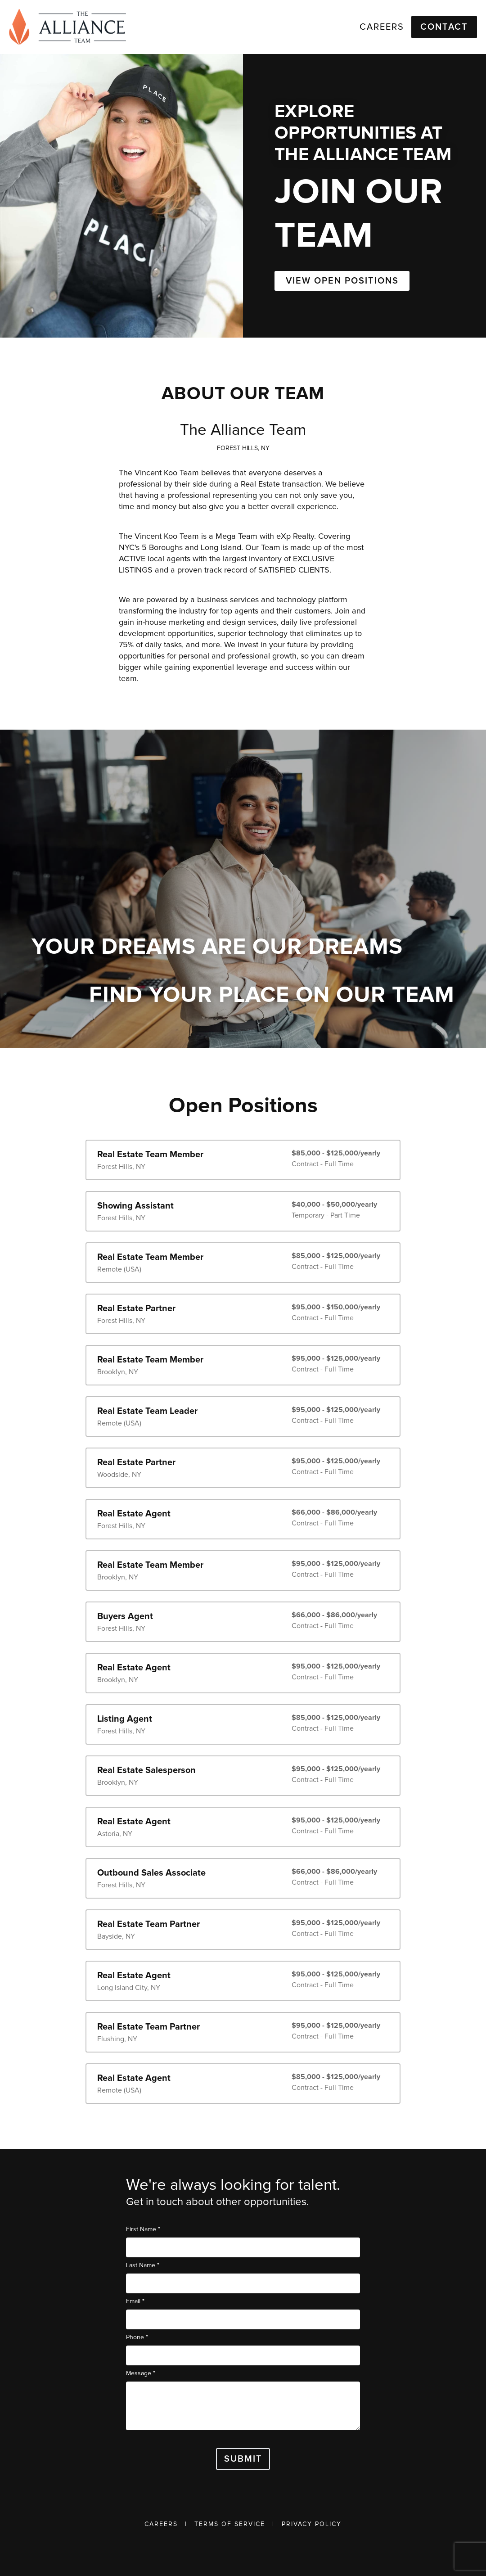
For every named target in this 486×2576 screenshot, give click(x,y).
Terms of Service (229, 2524)
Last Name (142, 2265)
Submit (243, 2458)
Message (140, 2373)
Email (135, 2301)
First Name (143, 2229)
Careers (161, 2524)
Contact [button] (444, 27)
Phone (137, 2337)
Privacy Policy (312, 2524)
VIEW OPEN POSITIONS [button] (342, 280)
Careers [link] (382, 27)
